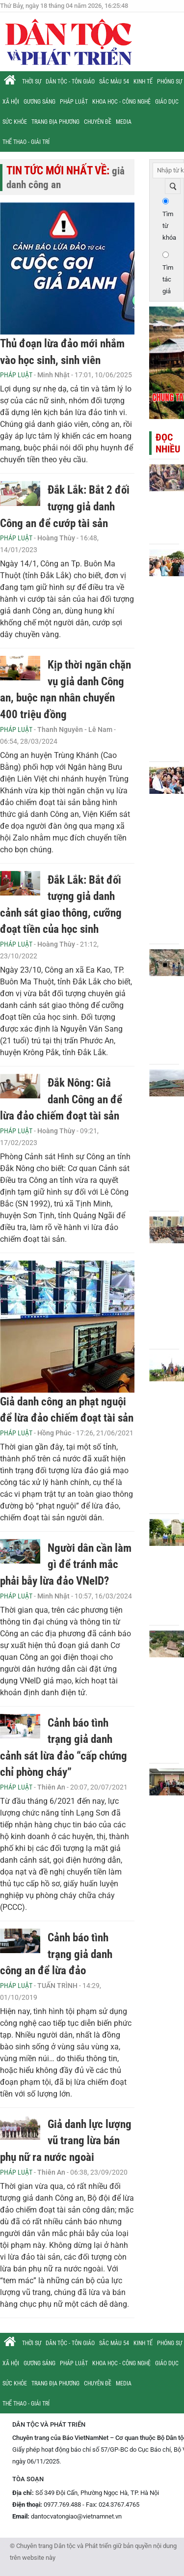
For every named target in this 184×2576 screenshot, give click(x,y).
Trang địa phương (55, 121)
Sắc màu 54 (114, 81)
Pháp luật (74, 101)
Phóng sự (169, 81)
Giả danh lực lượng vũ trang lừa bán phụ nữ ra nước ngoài (65, 2141)
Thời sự (31, 81)
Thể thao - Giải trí (26, 142)
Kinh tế (143, 81)
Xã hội (10, 101)
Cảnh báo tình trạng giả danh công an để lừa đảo (56, 1954)
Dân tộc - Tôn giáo (70, 81)
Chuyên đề (97, 121)
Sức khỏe (14, 121)
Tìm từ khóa (169, 225)
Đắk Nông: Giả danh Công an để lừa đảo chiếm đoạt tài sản (61, 1099)
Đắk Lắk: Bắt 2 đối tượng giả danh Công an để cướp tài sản (65, 506)
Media (123, 121)
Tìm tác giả (167, 279)
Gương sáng (39, 101)
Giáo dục (167, 101)
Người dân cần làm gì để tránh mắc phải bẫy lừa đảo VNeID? (65, 1564)
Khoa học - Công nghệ (121, 101)
